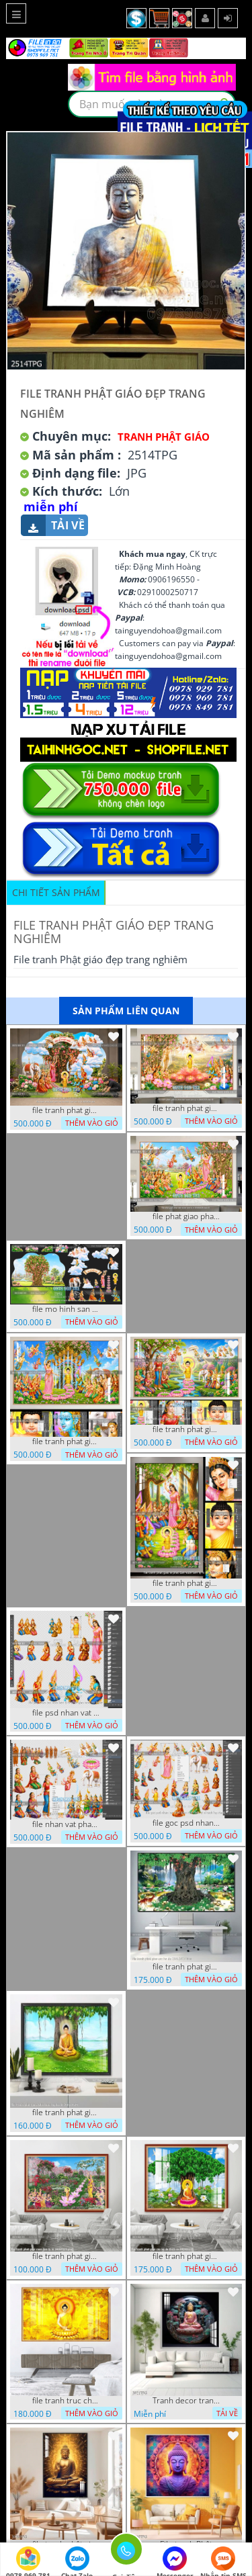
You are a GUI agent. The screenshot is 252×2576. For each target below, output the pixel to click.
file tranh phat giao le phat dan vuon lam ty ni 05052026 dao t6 (186, 1108)
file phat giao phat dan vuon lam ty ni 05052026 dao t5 (186, 1216)
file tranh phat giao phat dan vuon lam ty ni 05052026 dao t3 (65, 1441)
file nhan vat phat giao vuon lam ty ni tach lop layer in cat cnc (65, 1824)
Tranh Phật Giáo (164, 436)
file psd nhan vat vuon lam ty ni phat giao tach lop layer (65, 1713)
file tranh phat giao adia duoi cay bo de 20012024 (65, 2112)
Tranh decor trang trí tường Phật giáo (186, 2400)
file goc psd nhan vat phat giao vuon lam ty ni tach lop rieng (186, 1823)
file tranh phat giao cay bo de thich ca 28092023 (186, 2256)
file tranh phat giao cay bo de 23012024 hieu (186, 1966)
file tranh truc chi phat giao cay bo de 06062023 (65, 2400)
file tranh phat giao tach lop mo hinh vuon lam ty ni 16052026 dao (65, 1110)
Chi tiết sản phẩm (56, 892)
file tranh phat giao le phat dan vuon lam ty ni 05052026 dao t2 (186, 1583)
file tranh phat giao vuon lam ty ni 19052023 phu (65, 2256)
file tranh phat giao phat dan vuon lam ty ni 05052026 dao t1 (186, 1429)
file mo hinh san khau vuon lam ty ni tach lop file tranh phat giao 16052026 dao (65, 1309)
